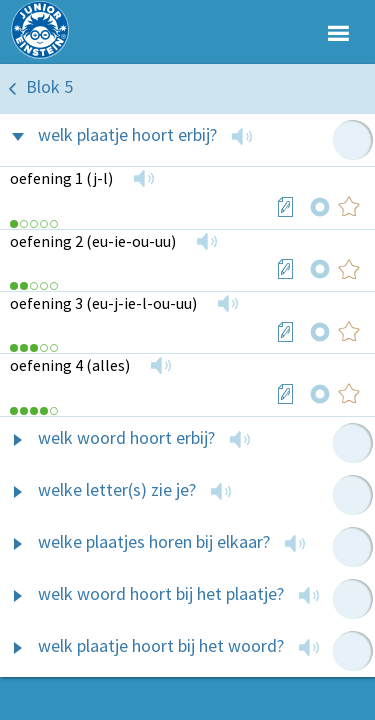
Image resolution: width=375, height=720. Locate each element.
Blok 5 (49, 86)
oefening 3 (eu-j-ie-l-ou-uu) (103, 303)
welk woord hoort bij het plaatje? (161, 593)
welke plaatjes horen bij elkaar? (154, 541)
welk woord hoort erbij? (126, 437)
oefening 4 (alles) (70, 365)
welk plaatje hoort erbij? (127, 134)
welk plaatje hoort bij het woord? (161, 645)
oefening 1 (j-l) (61, 178)
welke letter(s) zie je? (117, 489)
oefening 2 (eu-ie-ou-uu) (93, 241)
